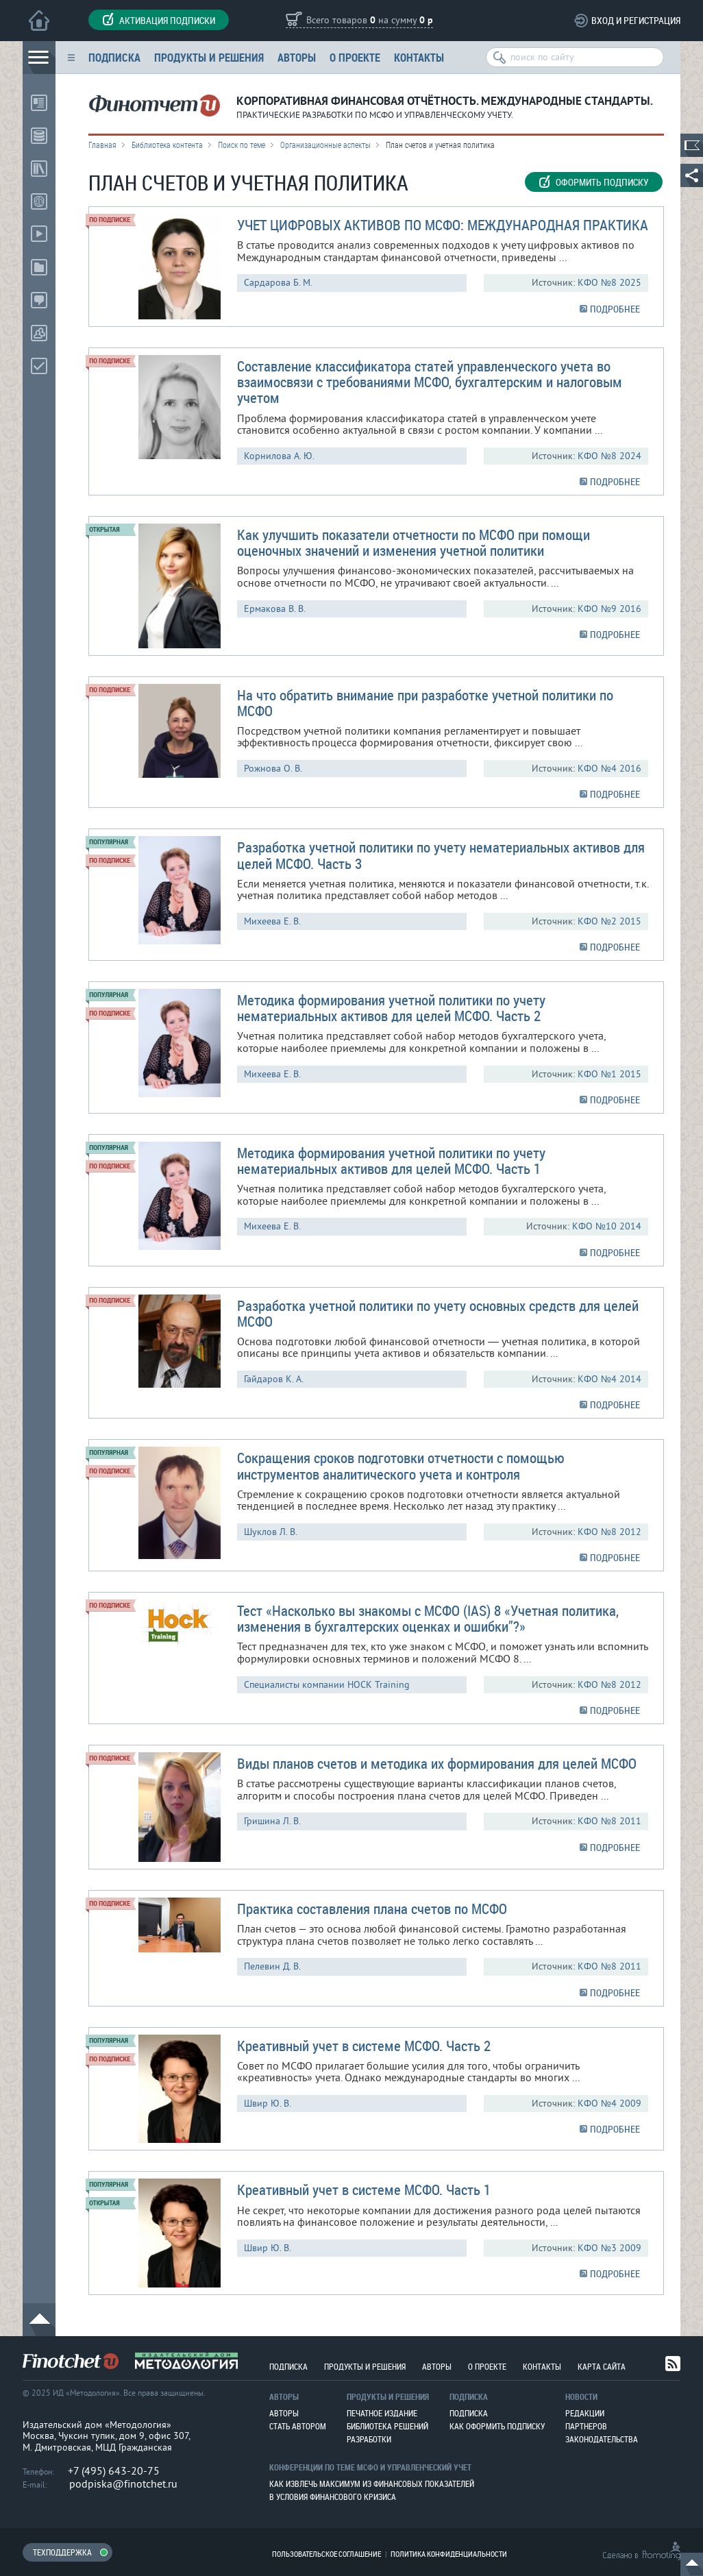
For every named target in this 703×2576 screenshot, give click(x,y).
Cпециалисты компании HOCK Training (327, 1685)
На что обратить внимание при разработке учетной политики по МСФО (425, 702)
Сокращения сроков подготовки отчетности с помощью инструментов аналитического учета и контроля (401, 1465)
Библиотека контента (167, 144)
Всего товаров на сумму (369, 21)
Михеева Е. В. (272, 921)
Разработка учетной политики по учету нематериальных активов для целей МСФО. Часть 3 (441, 854)
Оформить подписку (594, 182)
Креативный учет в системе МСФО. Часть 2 (364, 2045)
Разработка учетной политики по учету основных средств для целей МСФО (438, 1313)
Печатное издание (382, 2412)
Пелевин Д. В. (272, 1966)
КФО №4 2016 (609, 768)
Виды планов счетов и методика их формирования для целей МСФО (437, 1763)
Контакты (419, 57)
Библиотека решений (387, 2425)
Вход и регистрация (635, 20)
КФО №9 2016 (609, 609)
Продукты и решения (209, 57)
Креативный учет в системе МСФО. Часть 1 (364, 2189)
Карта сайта (602, 2366)
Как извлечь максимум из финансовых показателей (371, 2483)
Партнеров (586, 2425)
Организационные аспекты (325, 144)
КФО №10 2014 (606, 1226)
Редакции (584, 2412)
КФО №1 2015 (609, 1074)
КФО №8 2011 (609, 1821)
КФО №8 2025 (609, 283)
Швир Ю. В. (267, 2103)
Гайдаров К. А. (274, 1379)
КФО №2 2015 (609, 921)
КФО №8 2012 (609, 1532)
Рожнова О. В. (273, 768)
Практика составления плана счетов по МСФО (372, 1908)
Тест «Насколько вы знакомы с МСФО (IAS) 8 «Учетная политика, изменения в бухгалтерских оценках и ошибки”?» (428, 1618)
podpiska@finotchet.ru (123, 2484)
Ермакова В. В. (275, 609)
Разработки (369, 2438)
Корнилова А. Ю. (279, 456)
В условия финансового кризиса (332, 2496)
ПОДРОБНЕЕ (615, 308)
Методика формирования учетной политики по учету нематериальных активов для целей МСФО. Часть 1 (391, 1160)
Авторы (297, 57)
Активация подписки (158, 20)
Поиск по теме (241, 144)
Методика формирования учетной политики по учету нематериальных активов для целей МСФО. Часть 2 (391, 1007)
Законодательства (601, 2438)
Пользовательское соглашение (326, 2554)
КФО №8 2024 (609, 456)
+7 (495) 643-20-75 (114, 2471)
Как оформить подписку (497, 2425)
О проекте (355, 57)
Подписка (114, 57)
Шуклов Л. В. (270, 1532)
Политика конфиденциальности (449, 2554)
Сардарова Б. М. (278, 283)
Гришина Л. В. (272, 1821)
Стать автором (297, 2425)
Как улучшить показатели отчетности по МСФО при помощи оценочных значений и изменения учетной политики (413, 542)
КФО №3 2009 (609, 2248)
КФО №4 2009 (609, 2103)
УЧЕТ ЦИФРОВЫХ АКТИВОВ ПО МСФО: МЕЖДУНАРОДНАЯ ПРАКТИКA (442, 224)
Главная (102, 144)
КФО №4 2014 (609, 1379)
